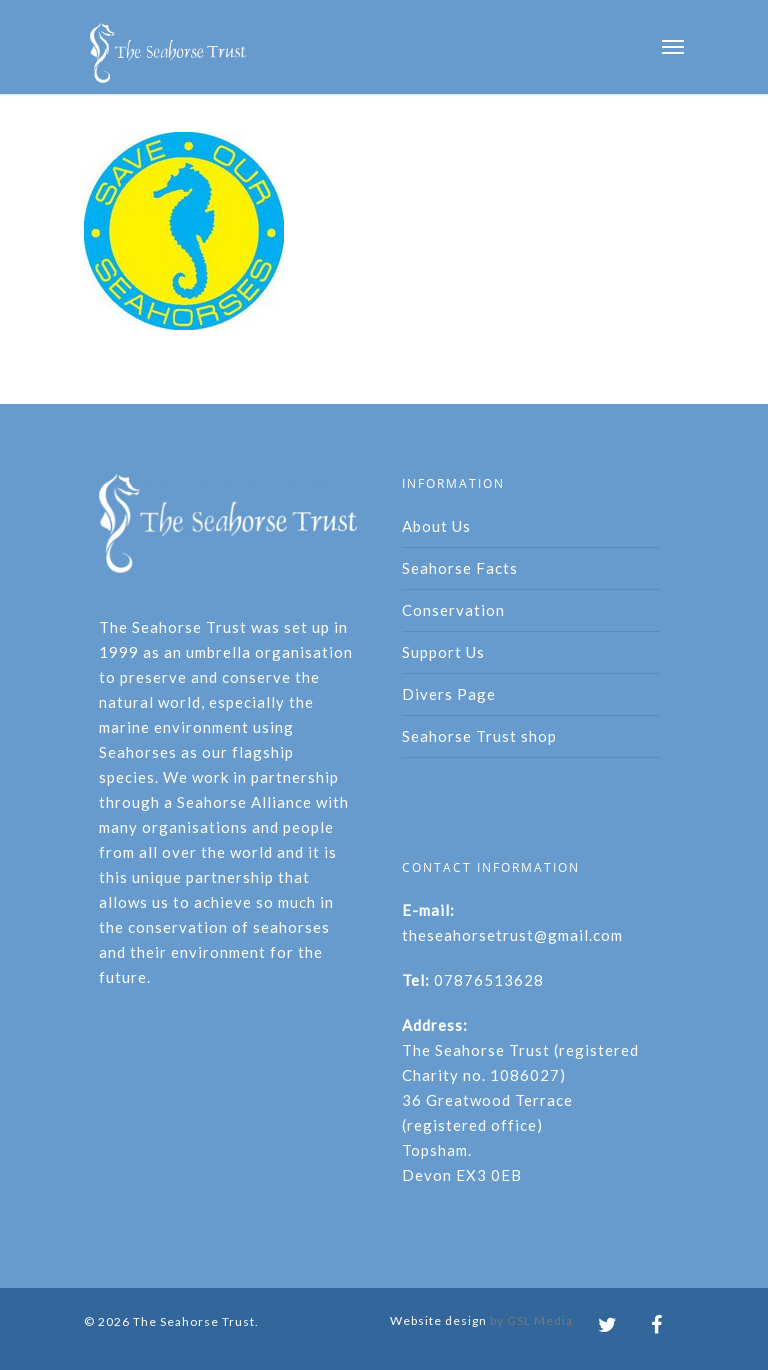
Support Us (443, 652)
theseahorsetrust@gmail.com (512, 935)
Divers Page (449, 694)
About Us (436, 526)
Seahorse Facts (460, 568)
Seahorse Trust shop (479, 736)
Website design (438, 1320)
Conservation (453, 610)
